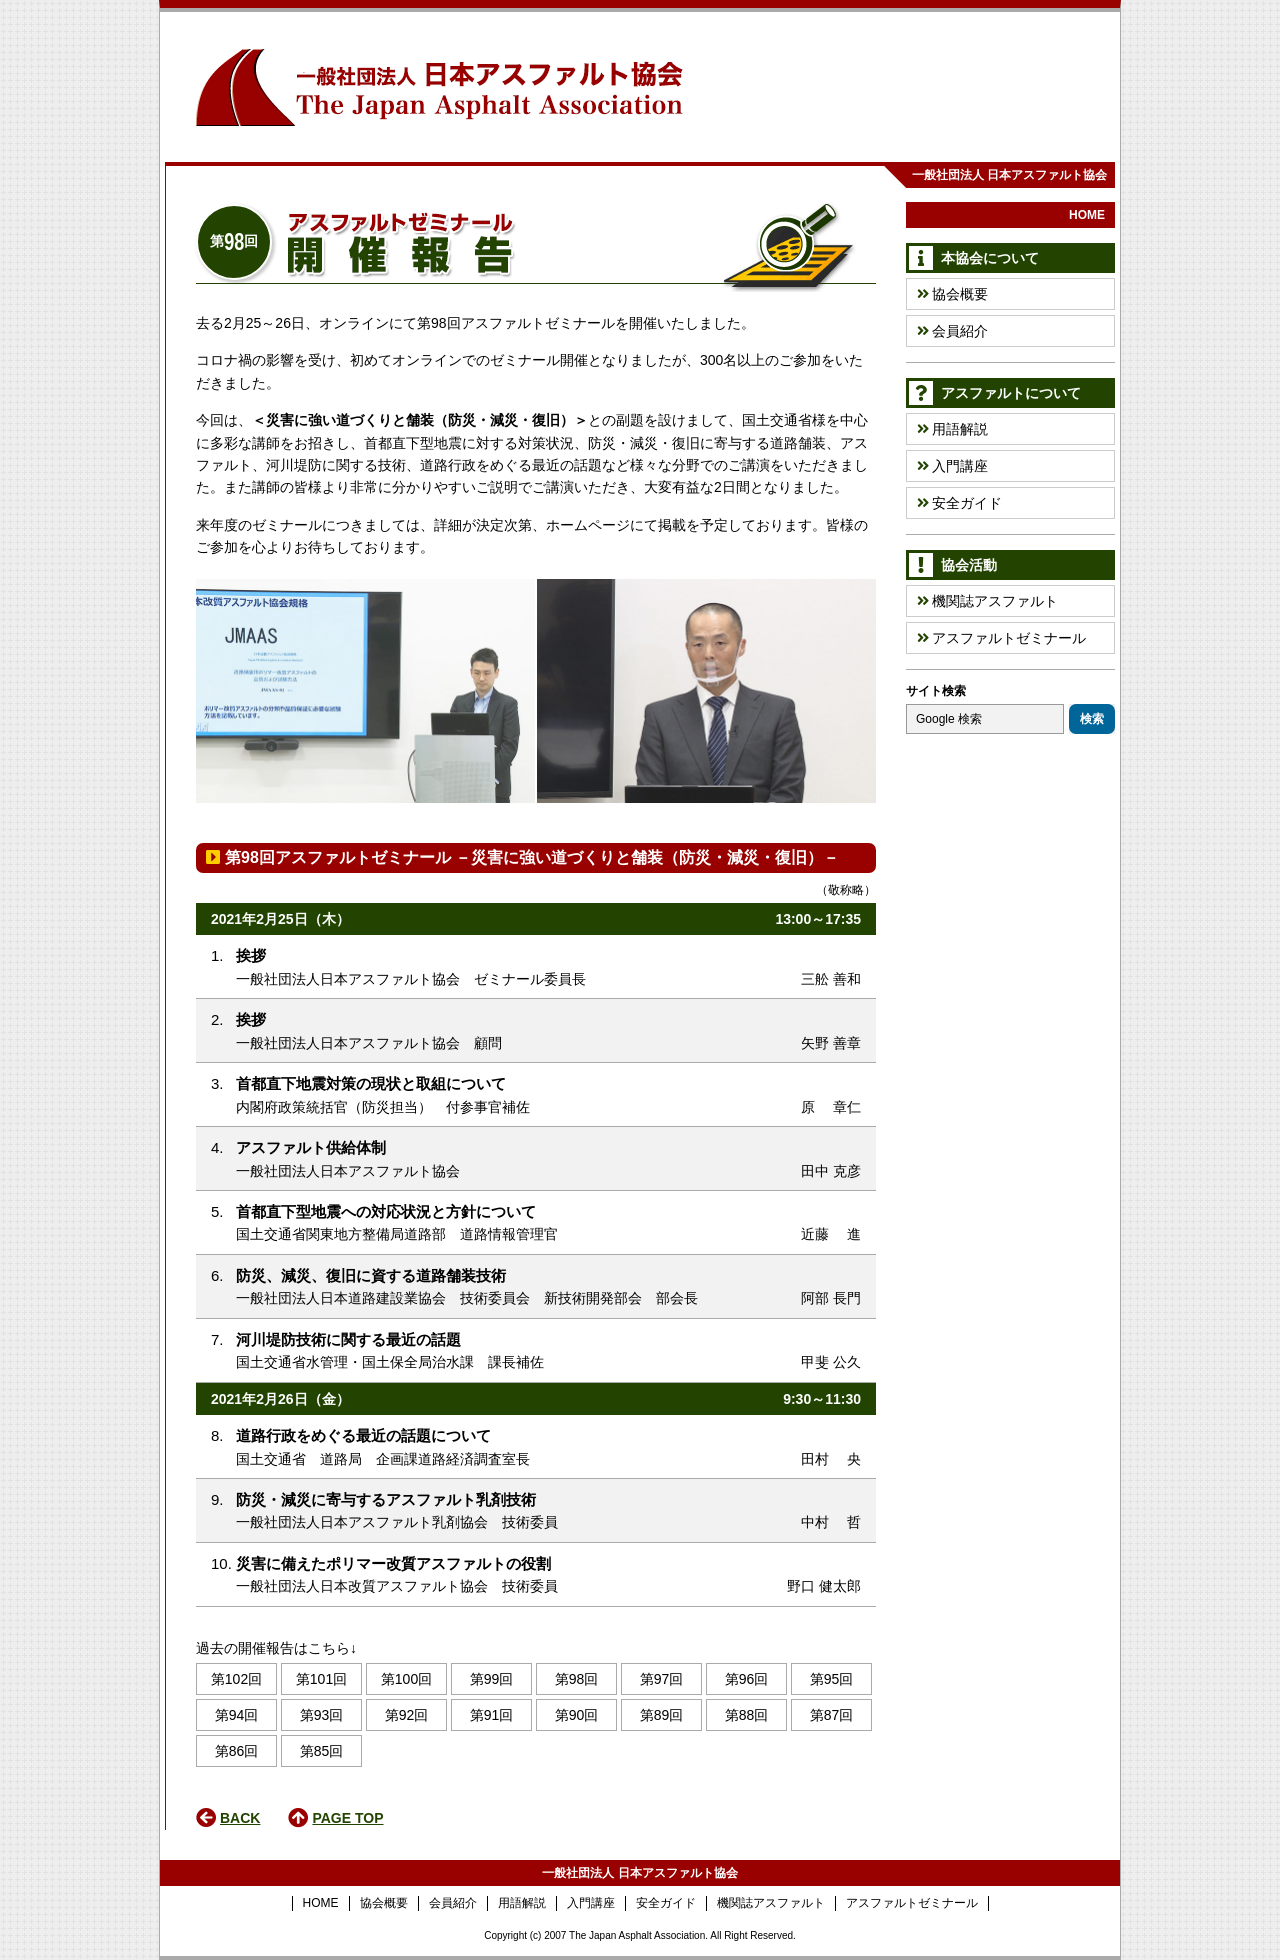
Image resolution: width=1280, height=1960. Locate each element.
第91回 (492, 1715)
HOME (1087, 215)
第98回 (577, 1679)
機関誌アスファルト (987, 601)
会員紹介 (952, 331)
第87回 (832, 1715)
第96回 (747, 1679)
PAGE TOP (347, 1818)
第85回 (322, 1751)
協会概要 (952, 294)
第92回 (407, 1715)
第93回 (322, 1715)
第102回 (236, 1679)
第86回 (237, 1751)
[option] (706, 691)
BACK (240, 1818)
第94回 (237, 1715)
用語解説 (952, 429)
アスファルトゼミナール (1001, 638)
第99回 (492, 1679)
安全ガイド (959, 503)
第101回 (321, 1679)
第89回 (662, 1715)
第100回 (406, 1679)
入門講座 (952, 466)
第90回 (577, 1715)
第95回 (832, 1679)
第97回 (662, 1679)
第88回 (747, 1715)
